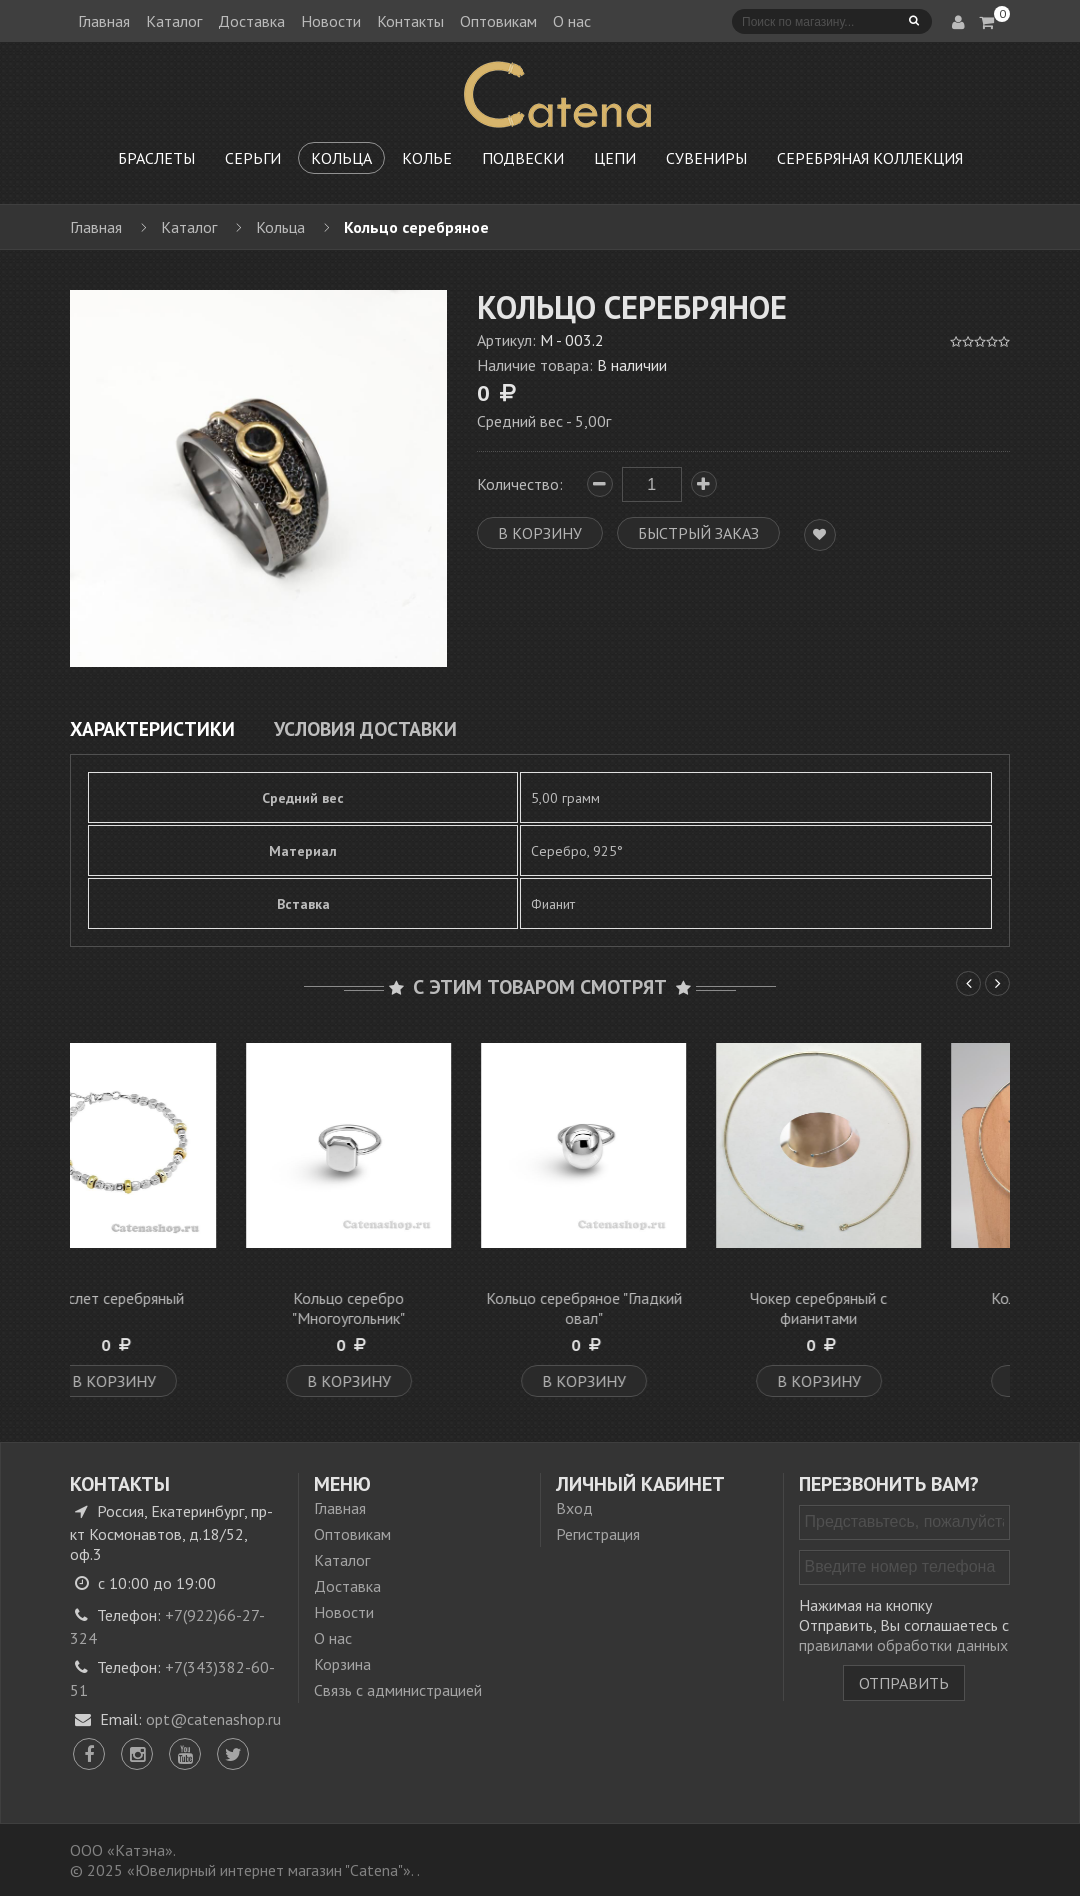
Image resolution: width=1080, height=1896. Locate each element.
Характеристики (152, 728)
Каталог (174, 21)
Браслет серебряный (187, 1298)
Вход (574, 1508)
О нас (572, 21)
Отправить (904, 1683)
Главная (104, 21)
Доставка (251, 21)
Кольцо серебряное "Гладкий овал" (658, 1308)
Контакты (410, 21)
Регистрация (598, 1534)
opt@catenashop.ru (213, 1719)
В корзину (188, 1381)
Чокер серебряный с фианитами (892, 1308)
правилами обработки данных (903, 1645)
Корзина (342, 1664)
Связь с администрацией (398, 1690)
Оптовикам (498, 21)
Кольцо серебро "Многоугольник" (422, 1308)
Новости (331, 21)
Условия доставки (365, 728)
